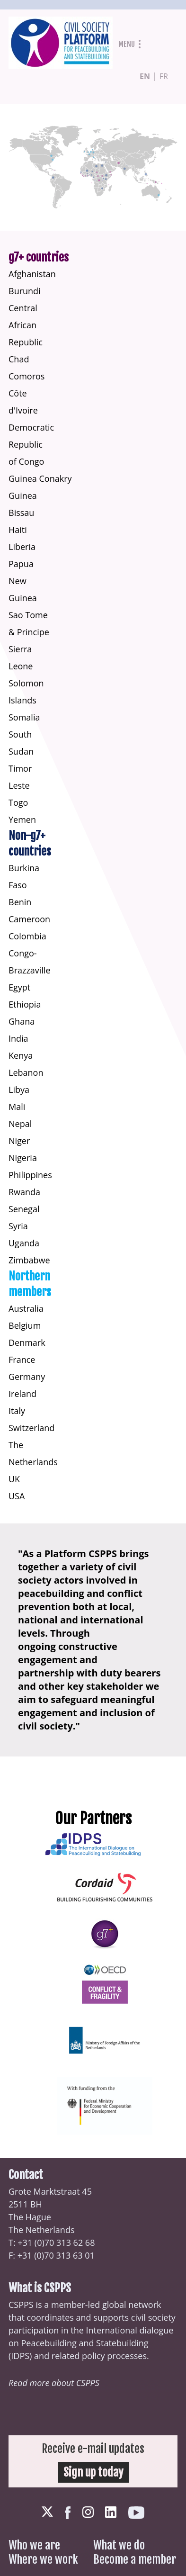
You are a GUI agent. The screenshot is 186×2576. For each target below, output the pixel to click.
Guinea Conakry (40, 478)
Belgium (25, 1325)
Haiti (18, 529)
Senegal (24, 1209)
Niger (19, 1140)
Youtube (136, 2512)
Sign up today (93, 2472)
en (145, 76)
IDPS (20, 2355)
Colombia (27, 936)
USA (17, 1496)
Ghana (22, 1021)
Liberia (22, 546)
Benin (20, 902)
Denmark (27, 1342)
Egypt (19, 987)
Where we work (43, 2559)
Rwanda (24, 1192)
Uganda (24, 1243)
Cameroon (29, 919)
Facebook (68, 2512)
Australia (26, 1308)
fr (163, 76)
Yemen (22, 819)
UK (14, 1479)
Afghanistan (32, 273)
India (18, 1038)
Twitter (47, 2512)
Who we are (34, 2545)
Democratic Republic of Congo (31, 444)
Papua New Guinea (23, 580)
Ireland (22, 1393)
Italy (17, 1410)
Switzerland (31, 1427)
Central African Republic (26, 325)
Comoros (26, 376)
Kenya (21, 1055)
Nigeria (23, 1157)
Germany (27, 1376)
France (22, 1359)
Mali (17, 1106)
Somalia (24, 717)
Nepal (20, 1123)
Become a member (134, 2559)
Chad (19, 359)
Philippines (30, 1174)
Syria (18, 1226)
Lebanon (26, 1072)
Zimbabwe (29, 1260)
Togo (18, 802)
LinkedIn (110, 2512)
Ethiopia (25, 1004)
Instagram (88, 2512)
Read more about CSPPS (54, 2382)
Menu (126, 44)
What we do (119, 2545)
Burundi (25, 291)
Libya (19, 1089)
